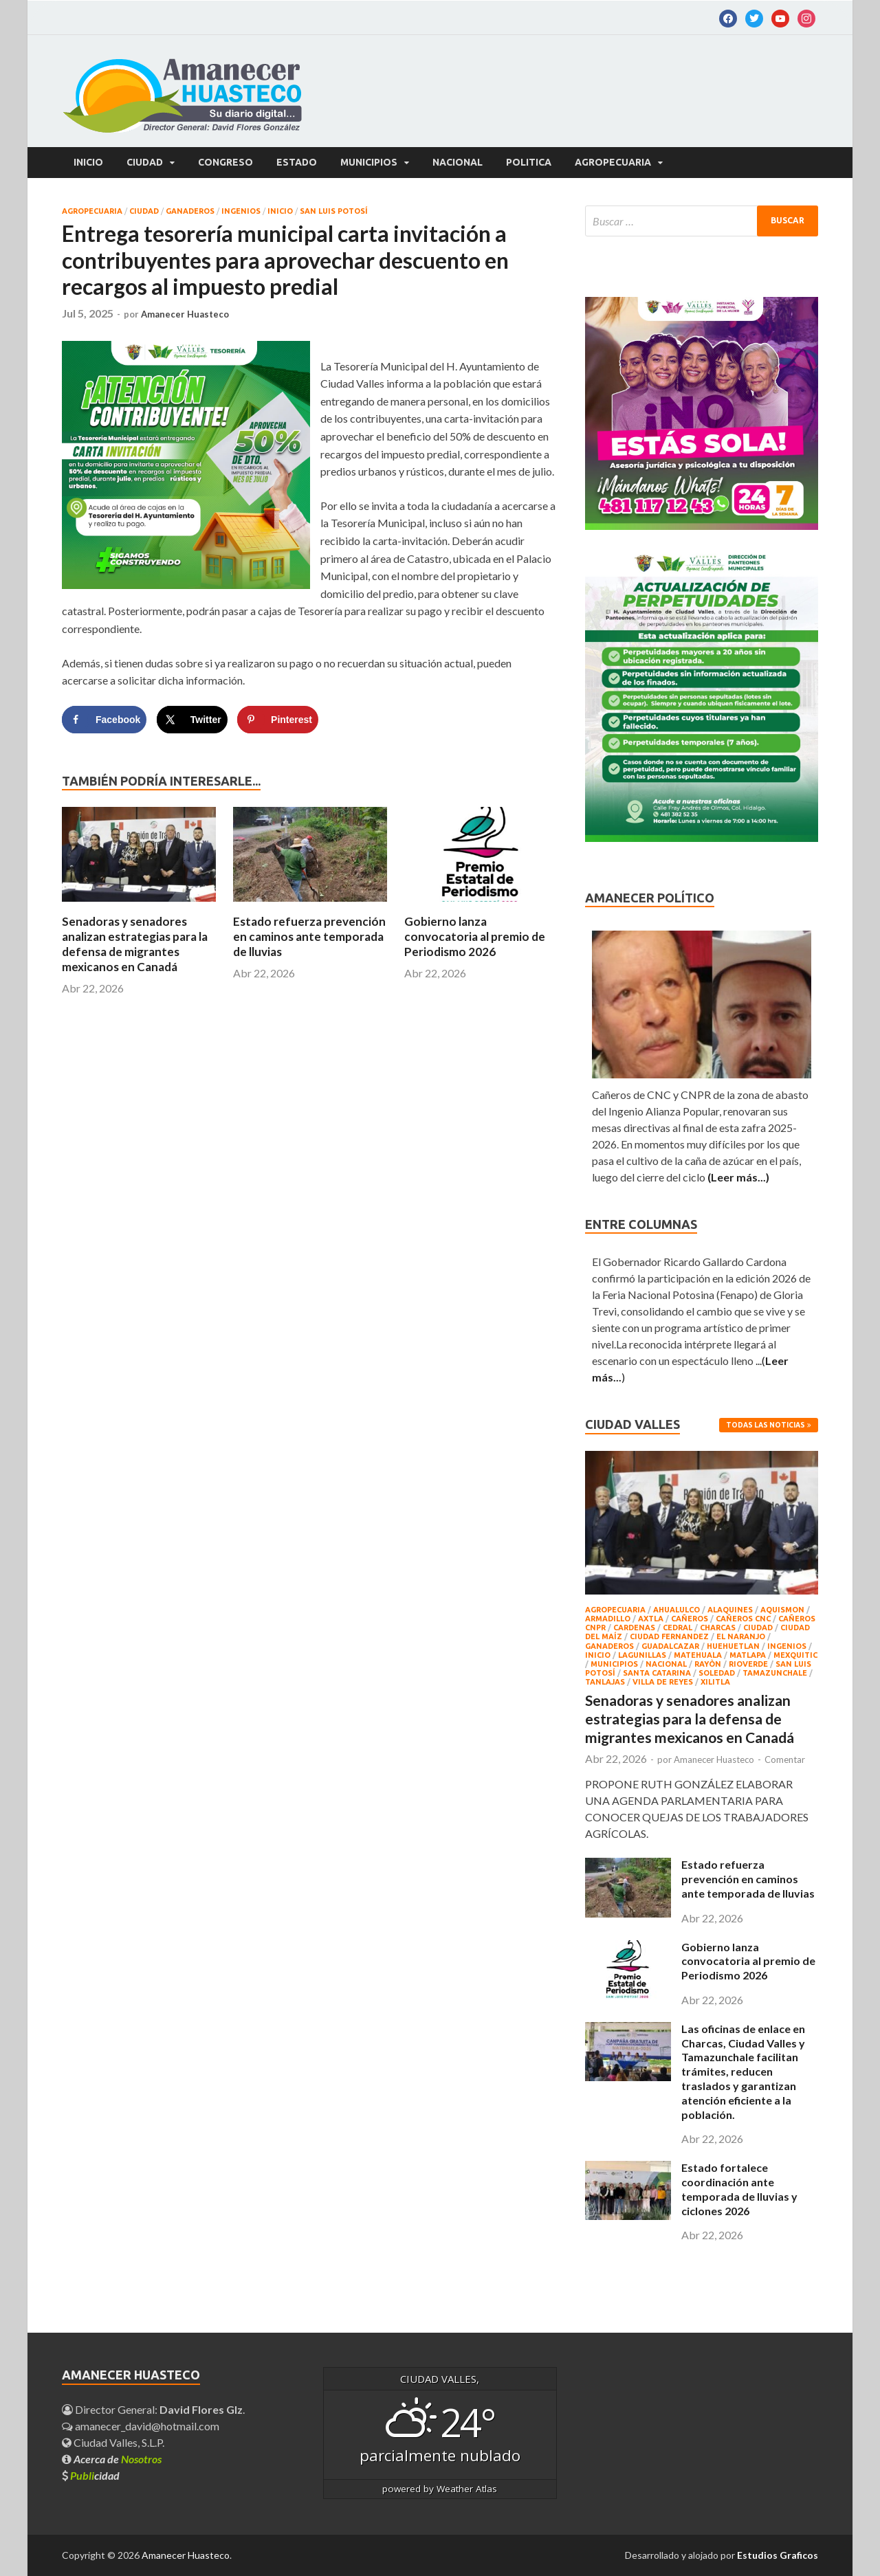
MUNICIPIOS (368, 162)
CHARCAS (718, 1627)
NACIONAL (457, 162)
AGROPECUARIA (613, 162)
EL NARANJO (740, 1636)
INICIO (280, 211)
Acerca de (118, 2458)
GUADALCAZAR (670, 1646)
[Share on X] (192, 719)
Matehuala (698, 1655)
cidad (95, 2475)
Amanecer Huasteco (185, 314)
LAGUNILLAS (642, 1655)
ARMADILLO (607, 1618)
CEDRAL (677, 1627)
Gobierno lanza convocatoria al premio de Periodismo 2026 (474, 936)
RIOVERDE (748, 1664)
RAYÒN (707, 1664)
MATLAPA (747, 1655)
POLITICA (528, 162)
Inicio (88, 162)
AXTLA (650, 1618)
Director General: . (153, 2409)
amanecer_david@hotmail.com (140, 2425)
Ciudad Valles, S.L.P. (113, 2442)
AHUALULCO (676, 1610)
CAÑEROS (689, 1618)
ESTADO (296, 162)
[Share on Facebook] (104, 719)
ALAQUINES (730, 1610)
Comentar (784, 1759)
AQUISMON (782, 1610)
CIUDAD (144, 162)
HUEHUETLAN (733, 1646)
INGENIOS (241, 211)
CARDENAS (634, 1627)
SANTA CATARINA (657, 1673)
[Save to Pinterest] (277, 719)
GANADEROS (190, 211)
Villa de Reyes (662, 1682)
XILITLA (715, 1682)
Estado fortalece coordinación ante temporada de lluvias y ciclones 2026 (739, 2189)
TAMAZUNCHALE (774, 1673)
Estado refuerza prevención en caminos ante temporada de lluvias (309, 936)
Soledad (716, 1673)
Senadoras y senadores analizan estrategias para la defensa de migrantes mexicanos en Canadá (135, 944)
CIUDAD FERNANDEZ (669, 1636)
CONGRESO (225, 162)
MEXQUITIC (795, 1655)
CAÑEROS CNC (743, 1618)
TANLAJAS (605, 1682)
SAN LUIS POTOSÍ (334, 211)
